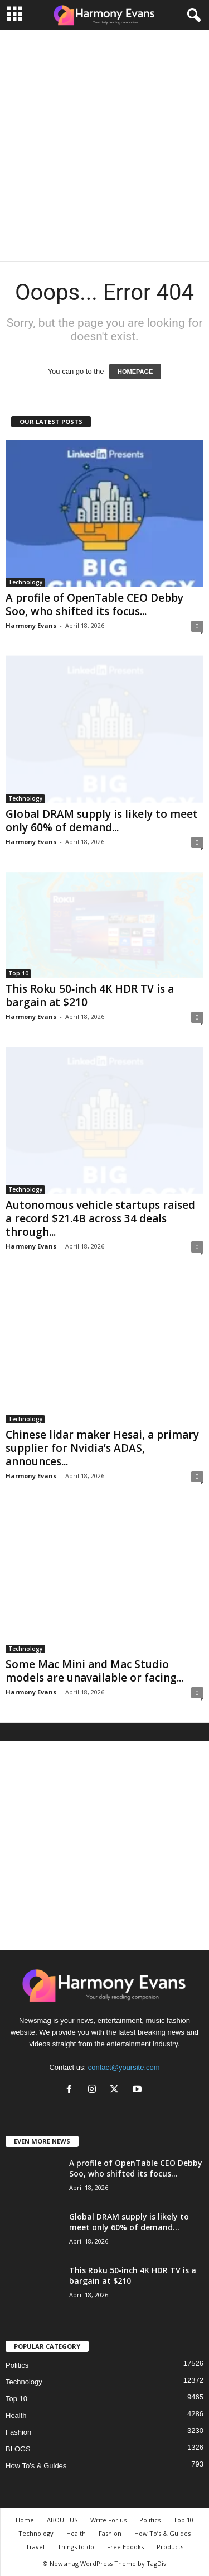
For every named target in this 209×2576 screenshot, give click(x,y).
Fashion (18, 2432)
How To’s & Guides (36, 2465)
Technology (25, 582)
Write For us (108, 2520)
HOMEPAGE (135, 371)
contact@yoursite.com (124, 2067)
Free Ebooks (125, 2546)
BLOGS (18, 2449)
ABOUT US (62, 2520)
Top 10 (18, 973)
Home (25, 2520)
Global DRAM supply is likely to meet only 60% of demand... (102, 821)
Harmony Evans (31, 625)
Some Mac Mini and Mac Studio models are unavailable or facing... (94, 1671)
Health (16, 2415)
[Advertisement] (104, 145)
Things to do (75, 2546)
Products (170, 2546)
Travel (35, 2546)
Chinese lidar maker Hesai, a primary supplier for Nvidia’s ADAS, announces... (102, 1448)
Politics (17, 2365)
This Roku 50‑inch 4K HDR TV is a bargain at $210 (90, 996)
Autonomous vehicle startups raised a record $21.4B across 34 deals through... (100, 1218)
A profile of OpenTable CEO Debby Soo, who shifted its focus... (94, 604)
